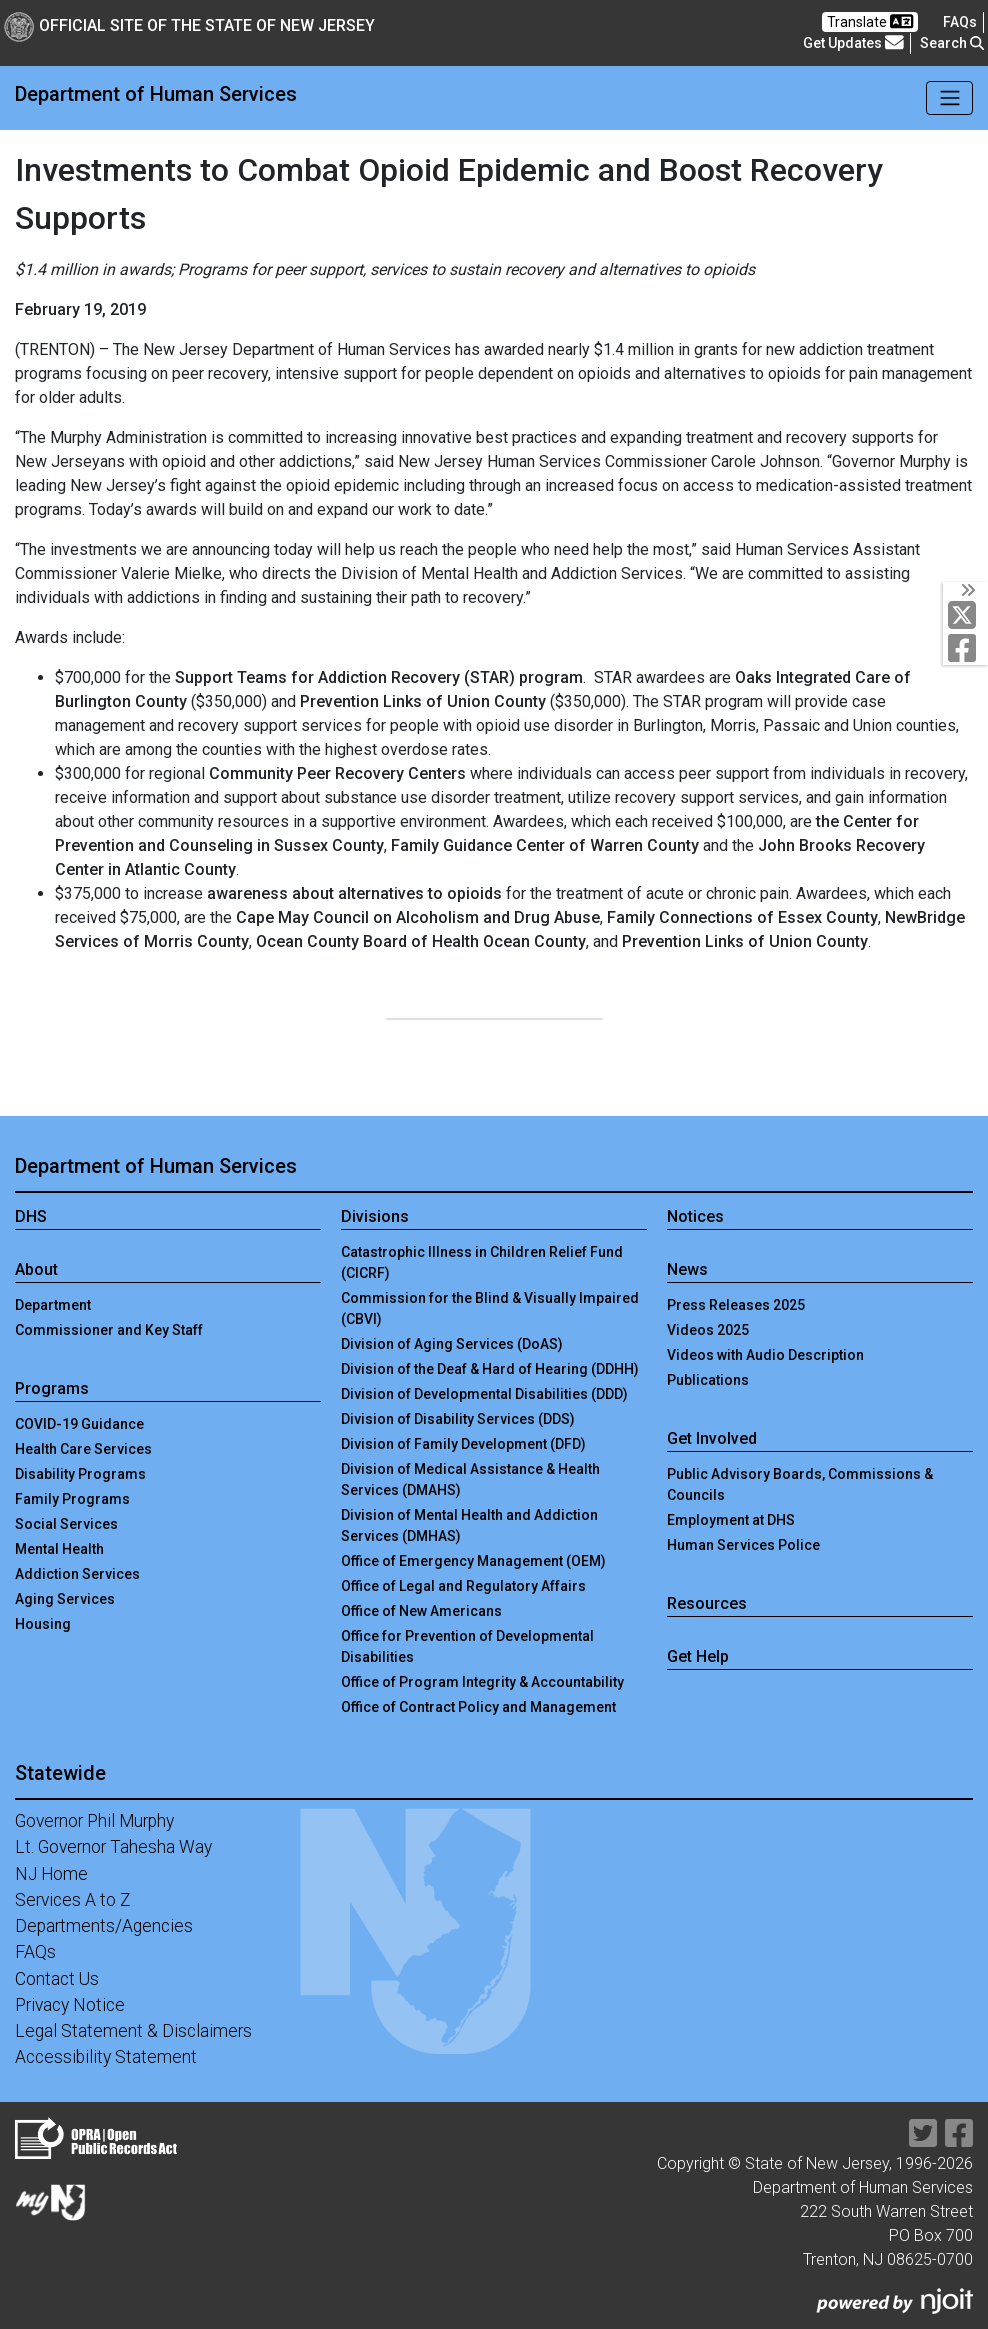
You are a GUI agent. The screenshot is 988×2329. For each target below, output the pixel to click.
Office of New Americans (421, 1611)
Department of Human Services (156, 94)
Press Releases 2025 (736, 1305)
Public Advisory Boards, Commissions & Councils (800, 1484)
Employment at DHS (731, 1520)
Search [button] (952, 43)
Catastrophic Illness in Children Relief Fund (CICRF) (482, 1262)
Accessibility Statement (106, 2057)
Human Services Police (743, 1545)
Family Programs (72, 1499)
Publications (708, 1380)
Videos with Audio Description (765, 1355)
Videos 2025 (708, 1330)
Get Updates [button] (853, 43)
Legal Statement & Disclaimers (133, 2031)
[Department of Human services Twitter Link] (966, 615)
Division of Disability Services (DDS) (458, 1419)
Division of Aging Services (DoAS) (452, 1344)
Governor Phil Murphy (94, 1821)
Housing (43, 1624)
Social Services (66, 1524)
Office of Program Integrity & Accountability (482, 1682)
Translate (870, 21)
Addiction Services (77, 1574)
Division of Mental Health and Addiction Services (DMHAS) (469, 1525)
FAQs (35, 1952)
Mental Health (59, 1549)
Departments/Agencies (104, 1926)
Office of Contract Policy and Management (478, 1707)
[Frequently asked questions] (960, 22)
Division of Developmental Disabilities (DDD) (484, 1394)
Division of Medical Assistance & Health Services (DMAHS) (470, 1479)
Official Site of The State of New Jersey (189, 25)
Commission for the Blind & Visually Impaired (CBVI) (490, 1308)
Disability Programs (80, 1474)
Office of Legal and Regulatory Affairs (463, 1586)
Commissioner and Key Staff (109, 1330)
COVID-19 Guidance (79, 1424)
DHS (31, 1216)
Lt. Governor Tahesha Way (113, 1847)
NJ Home (51, 1874)
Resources (707, 1603)
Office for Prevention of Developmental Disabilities (467, 1646)
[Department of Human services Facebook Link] (966, 648)
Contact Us (57, 1979)
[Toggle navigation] (949, 98)
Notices (695, 1216)
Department (53, 1305)
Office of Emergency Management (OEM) (473, 1561)
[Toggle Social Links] (965, 590)
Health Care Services (83, 1449)
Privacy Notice (70, 2005)
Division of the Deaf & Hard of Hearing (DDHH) (490, 1369)
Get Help (698, 1656)
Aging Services (65, 1599)
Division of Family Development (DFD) (463, 1444)
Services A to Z (73, 1900)
